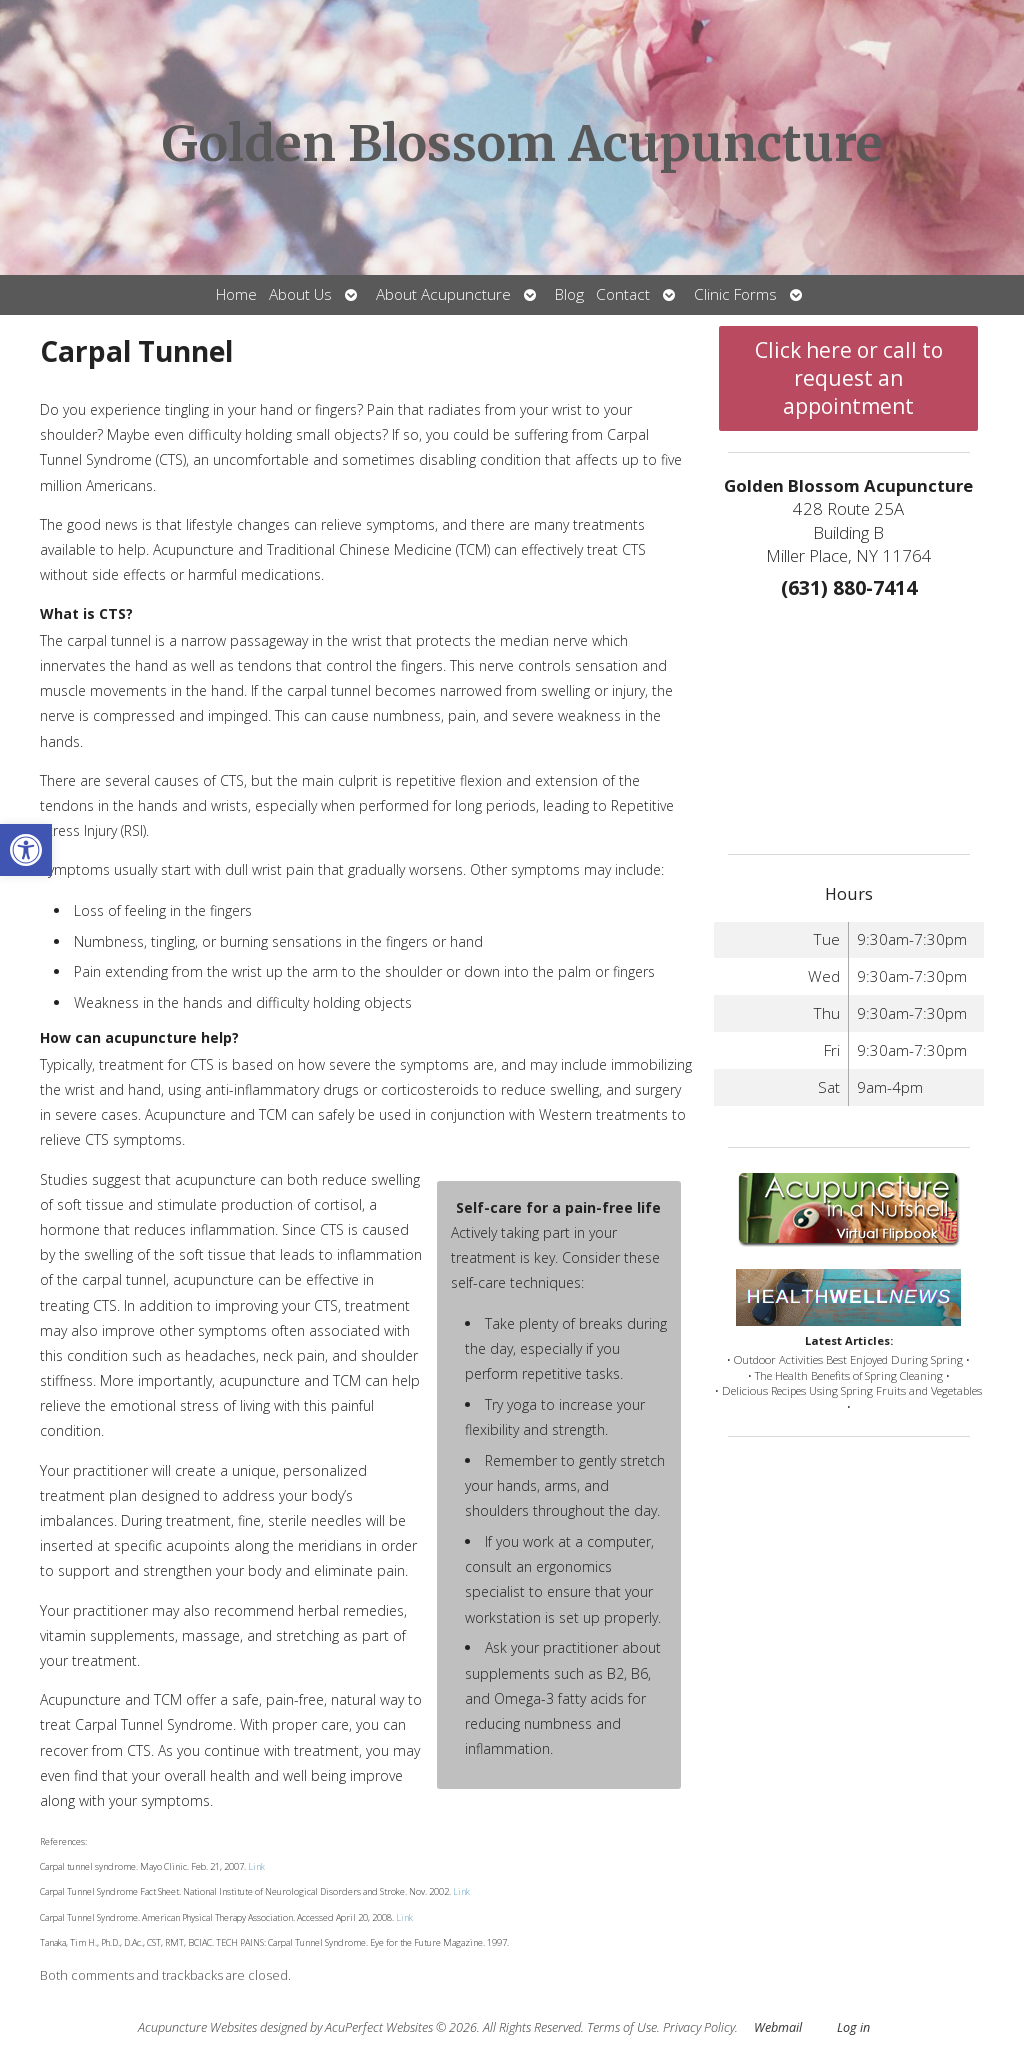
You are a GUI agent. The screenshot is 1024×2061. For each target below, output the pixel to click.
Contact (623, 294)
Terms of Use (622, 2027)
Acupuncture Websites (197, 2027)
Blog (569, 294)
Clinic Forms (735, 294)
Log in (853, 2027)
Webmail (778, 2027)
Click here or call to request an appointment (849, 378)
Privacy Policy (699, 2027)
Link (255, 1866)
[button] (26, 850)
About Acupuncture (443, 294)
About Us (300, 294)
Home (236, 294)
